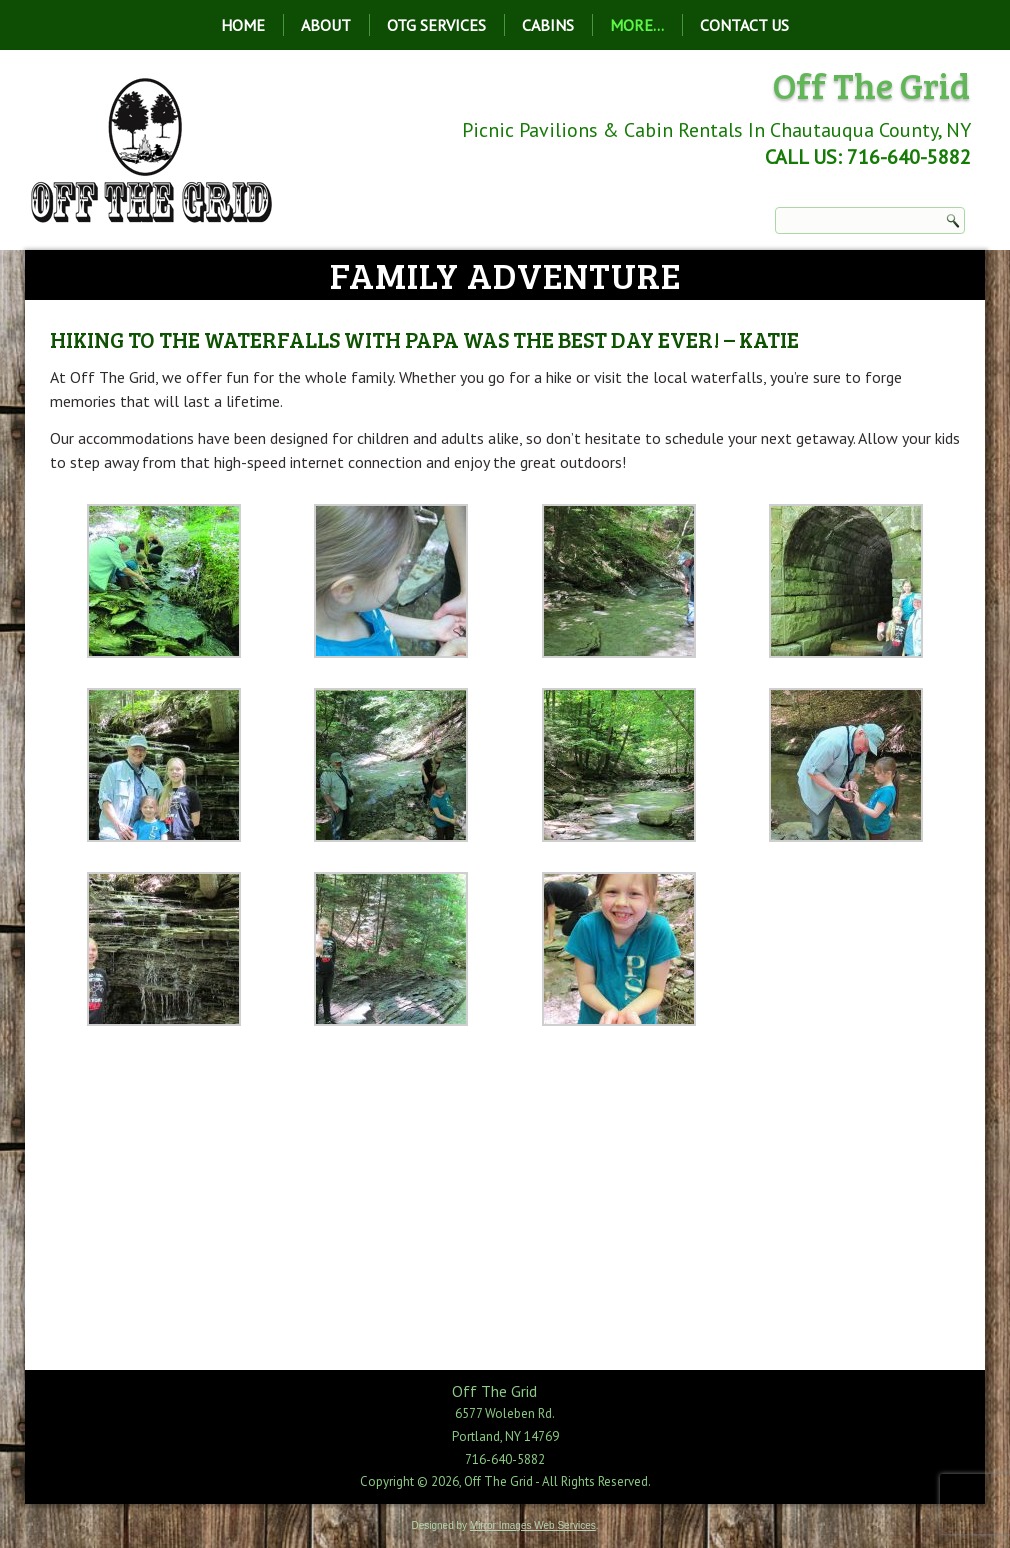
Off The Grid (871, 84)
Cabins (548, 25)
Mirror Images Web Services (533, 1525)
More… (637, 25)
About (326, 25)
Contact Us (744, 25)
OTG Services (436, 25)
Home (243, 25)
